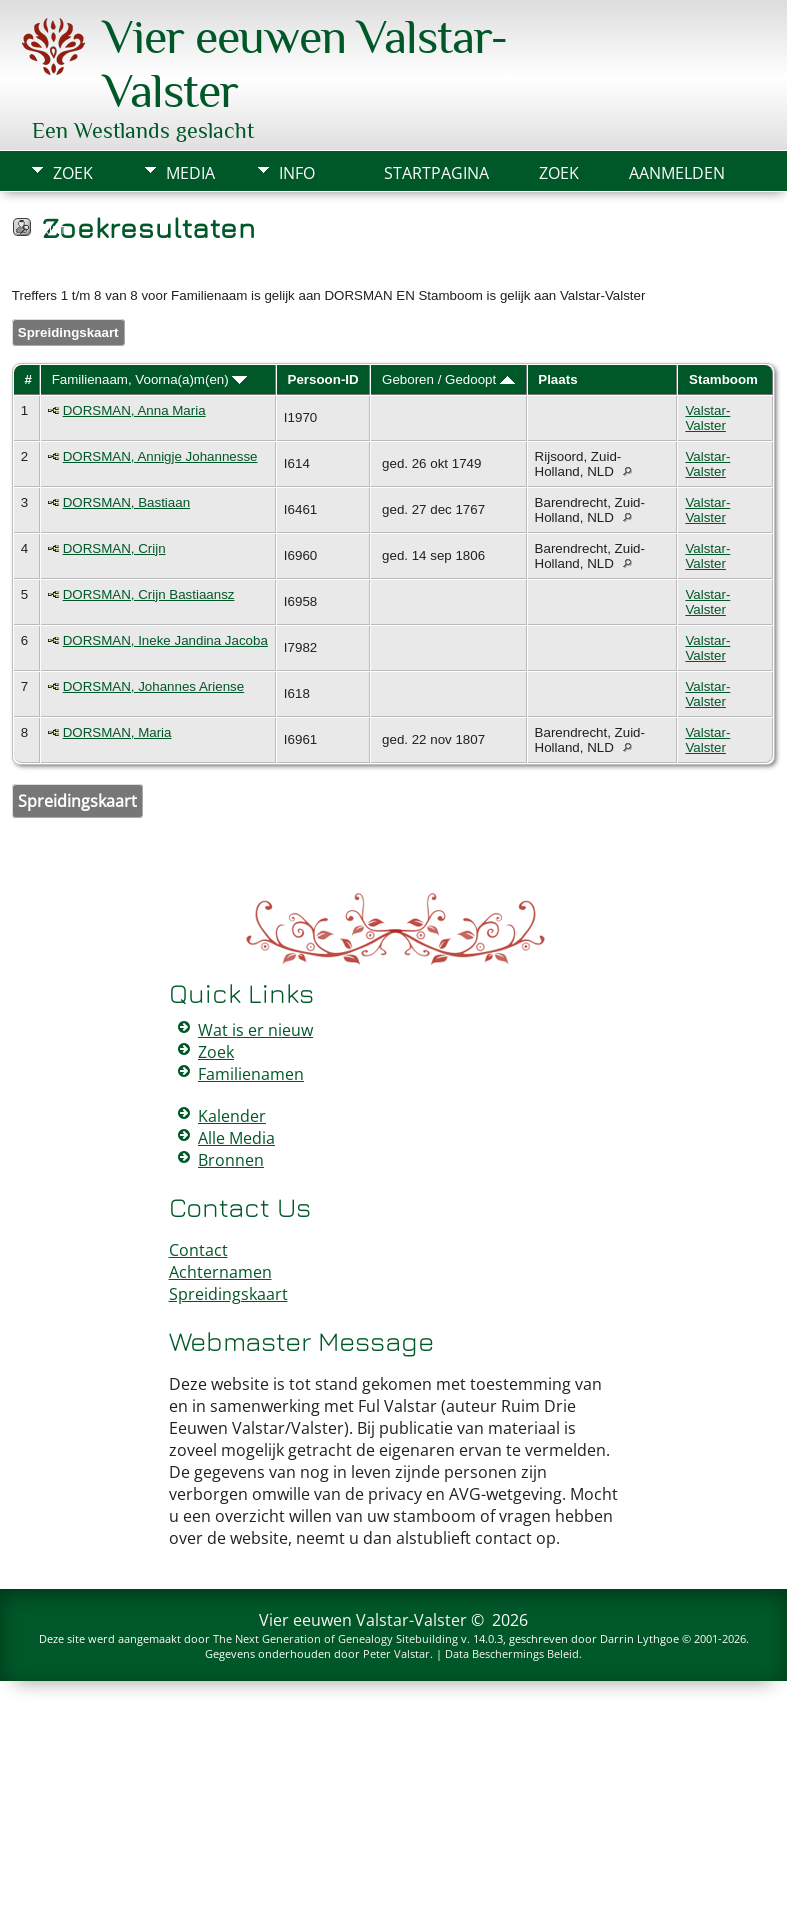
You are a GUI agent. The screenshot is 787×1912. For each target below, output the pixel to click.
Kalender (232, 1116)
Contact (198, 1250)
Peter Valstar (396, 1653)
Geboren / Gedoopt (448, 379)
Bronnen (231, 1160)
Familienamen (251, 1074)
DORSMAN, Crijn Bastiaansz (149, 594)
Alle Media (236, 1138)
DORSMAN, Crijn (114, 548)
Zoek (73, 173)
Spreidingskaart (68, 332)
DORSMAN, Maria (117, 732)
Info (297, 173)
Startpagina (436, 173)
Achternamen (220, 1272)
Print (50, 230)
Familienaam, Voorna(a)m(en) (150, 379)
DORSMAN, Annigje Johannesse (160, 456)
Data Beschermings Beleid (512, 1653)
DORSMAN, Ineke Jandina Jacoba (165, 640)
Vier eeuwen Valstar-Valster (363, 1620)
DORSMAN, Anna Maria (134, 410)
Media (190, 173)
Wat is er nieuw (255, 1030)
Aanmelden (677, 173)
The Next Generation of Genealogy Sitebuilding (335, 1638)
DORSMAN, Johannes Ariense (154, 686)
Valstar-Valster (707, 418)
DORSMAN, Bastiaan (126, 502)
